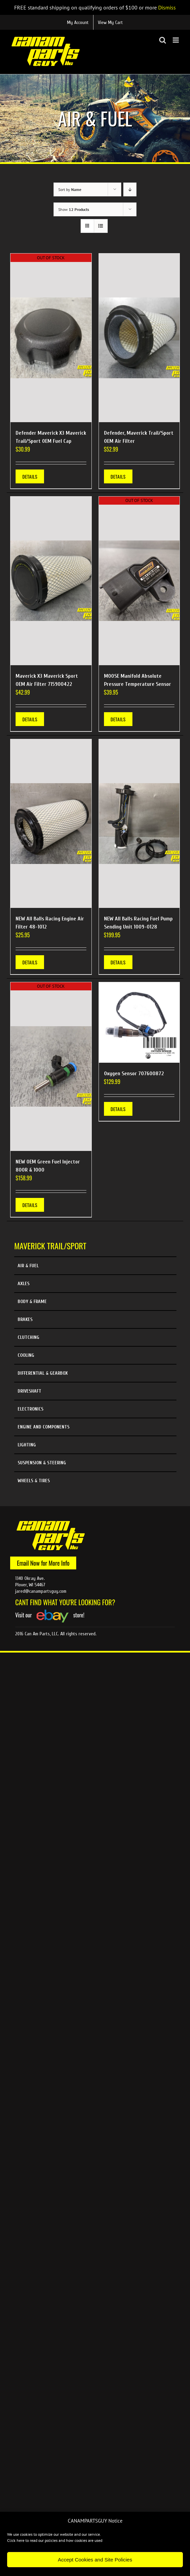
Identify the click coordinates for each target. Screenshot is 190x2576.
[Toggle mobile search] (162, 40)
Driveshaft (29, 1391)
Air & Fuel (28, 1266)
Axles (23, 1283)
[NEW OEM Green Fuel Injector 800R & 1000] (50, 1066)
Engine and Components (43, 1427)
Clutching (28, 1337)
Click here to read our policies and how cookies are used (54, 2540)
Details (29, 476)
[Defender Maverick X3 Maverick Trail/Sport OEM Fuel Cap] (50, 338)
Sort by (69, 189)
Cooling (26, 1355)
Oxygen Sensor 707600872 (134, 1073)
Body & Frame (32, 1301)
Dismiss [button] (167, 7)
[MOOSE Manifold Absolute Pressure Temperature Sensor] (139, 581)
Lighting (27, 1445)
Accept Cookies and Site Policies (95, 2559)
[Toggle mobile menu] (176, 40)
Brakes (25, 1319)
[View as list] (100, 226)
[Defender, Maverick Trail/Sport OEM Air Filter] (139, 338)
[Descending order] (129, 189)
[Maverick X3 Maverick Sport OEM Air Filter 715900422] (50, 581)
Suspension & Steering (42, 1463)
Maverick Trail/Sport (50, 1246)
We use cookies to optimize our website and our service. (54, 2534)
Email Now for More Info (43, 1563)
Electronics (30, 1409)
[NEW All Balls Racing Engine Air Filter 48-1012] (50, 823)
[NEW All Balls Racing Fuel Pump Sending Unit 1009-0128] (139, 823)
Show (73, 209)
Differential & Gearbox (43, 1373)
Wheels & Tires (34, 1481)
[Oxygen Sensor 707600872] (139, 1022)
